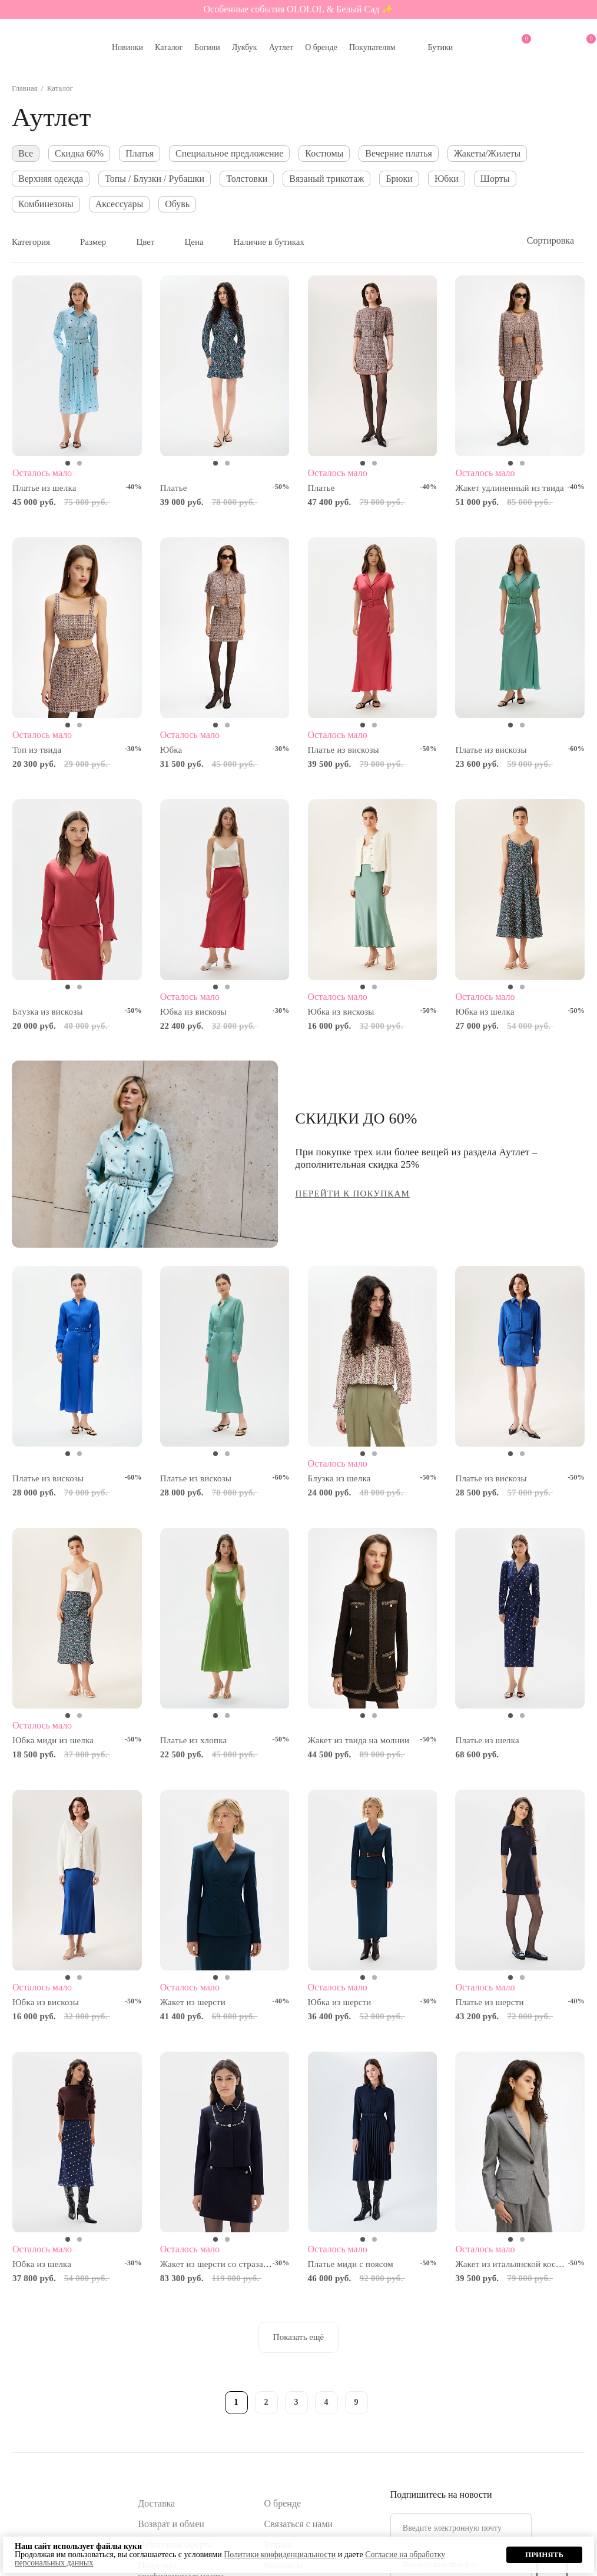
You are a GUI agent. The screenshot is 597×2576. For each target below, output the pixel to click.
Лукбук (244, 47)
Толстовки (246, 179)
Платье (173, 488)
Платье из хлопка (193, 1740)
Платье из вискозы (343, 749)
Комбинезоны (46, 204)
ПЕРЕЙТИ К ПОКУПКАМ (353, 1193)
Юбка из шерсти (340, 2002)
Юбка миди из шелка (53, 1740)
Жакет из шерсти (192, 2002)
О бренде (321, 47)
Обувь (177, 204)
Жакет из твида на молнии (359, 1740)
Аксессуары (119, 204)
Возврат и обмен (171, 2524)
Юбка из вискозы (193, 1011)
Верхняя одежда (50, 179)
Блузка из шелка (339, 1478)
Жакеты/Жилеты (487, 153)
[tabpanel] (77, 366)
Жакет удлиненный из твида (509, 488)
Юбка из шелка (484, 1011)
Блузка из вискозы (47, 1011)
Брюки (399, 179)
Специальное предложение (229, 153)
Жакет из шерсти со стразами (217, 2264)
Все (25, 153)
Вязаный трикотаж (326, 179)
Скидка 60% (79, 153)
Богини (207, 47)
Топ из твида (36, 749)
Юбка (171, 749)
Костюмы (324, 153)
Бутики (440, 47)
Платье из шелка (44, 488)
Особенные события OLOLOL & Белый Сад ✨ (299, 9)
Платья (139, 153)
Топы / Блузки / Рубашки (154, 179)
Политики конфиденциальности (280, 2554)
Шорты (495, 179)
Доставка (156, 2503)
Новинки (127, 47)
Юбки (447, 179)
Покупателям (372, 47)
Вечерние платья (398, 153)
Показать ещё (298, 2337)
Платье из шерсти (489, 2002)
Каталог (169, 47)
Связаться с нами (298, 2524)
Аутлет (281, 47)
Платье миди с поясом (350, 2264)
